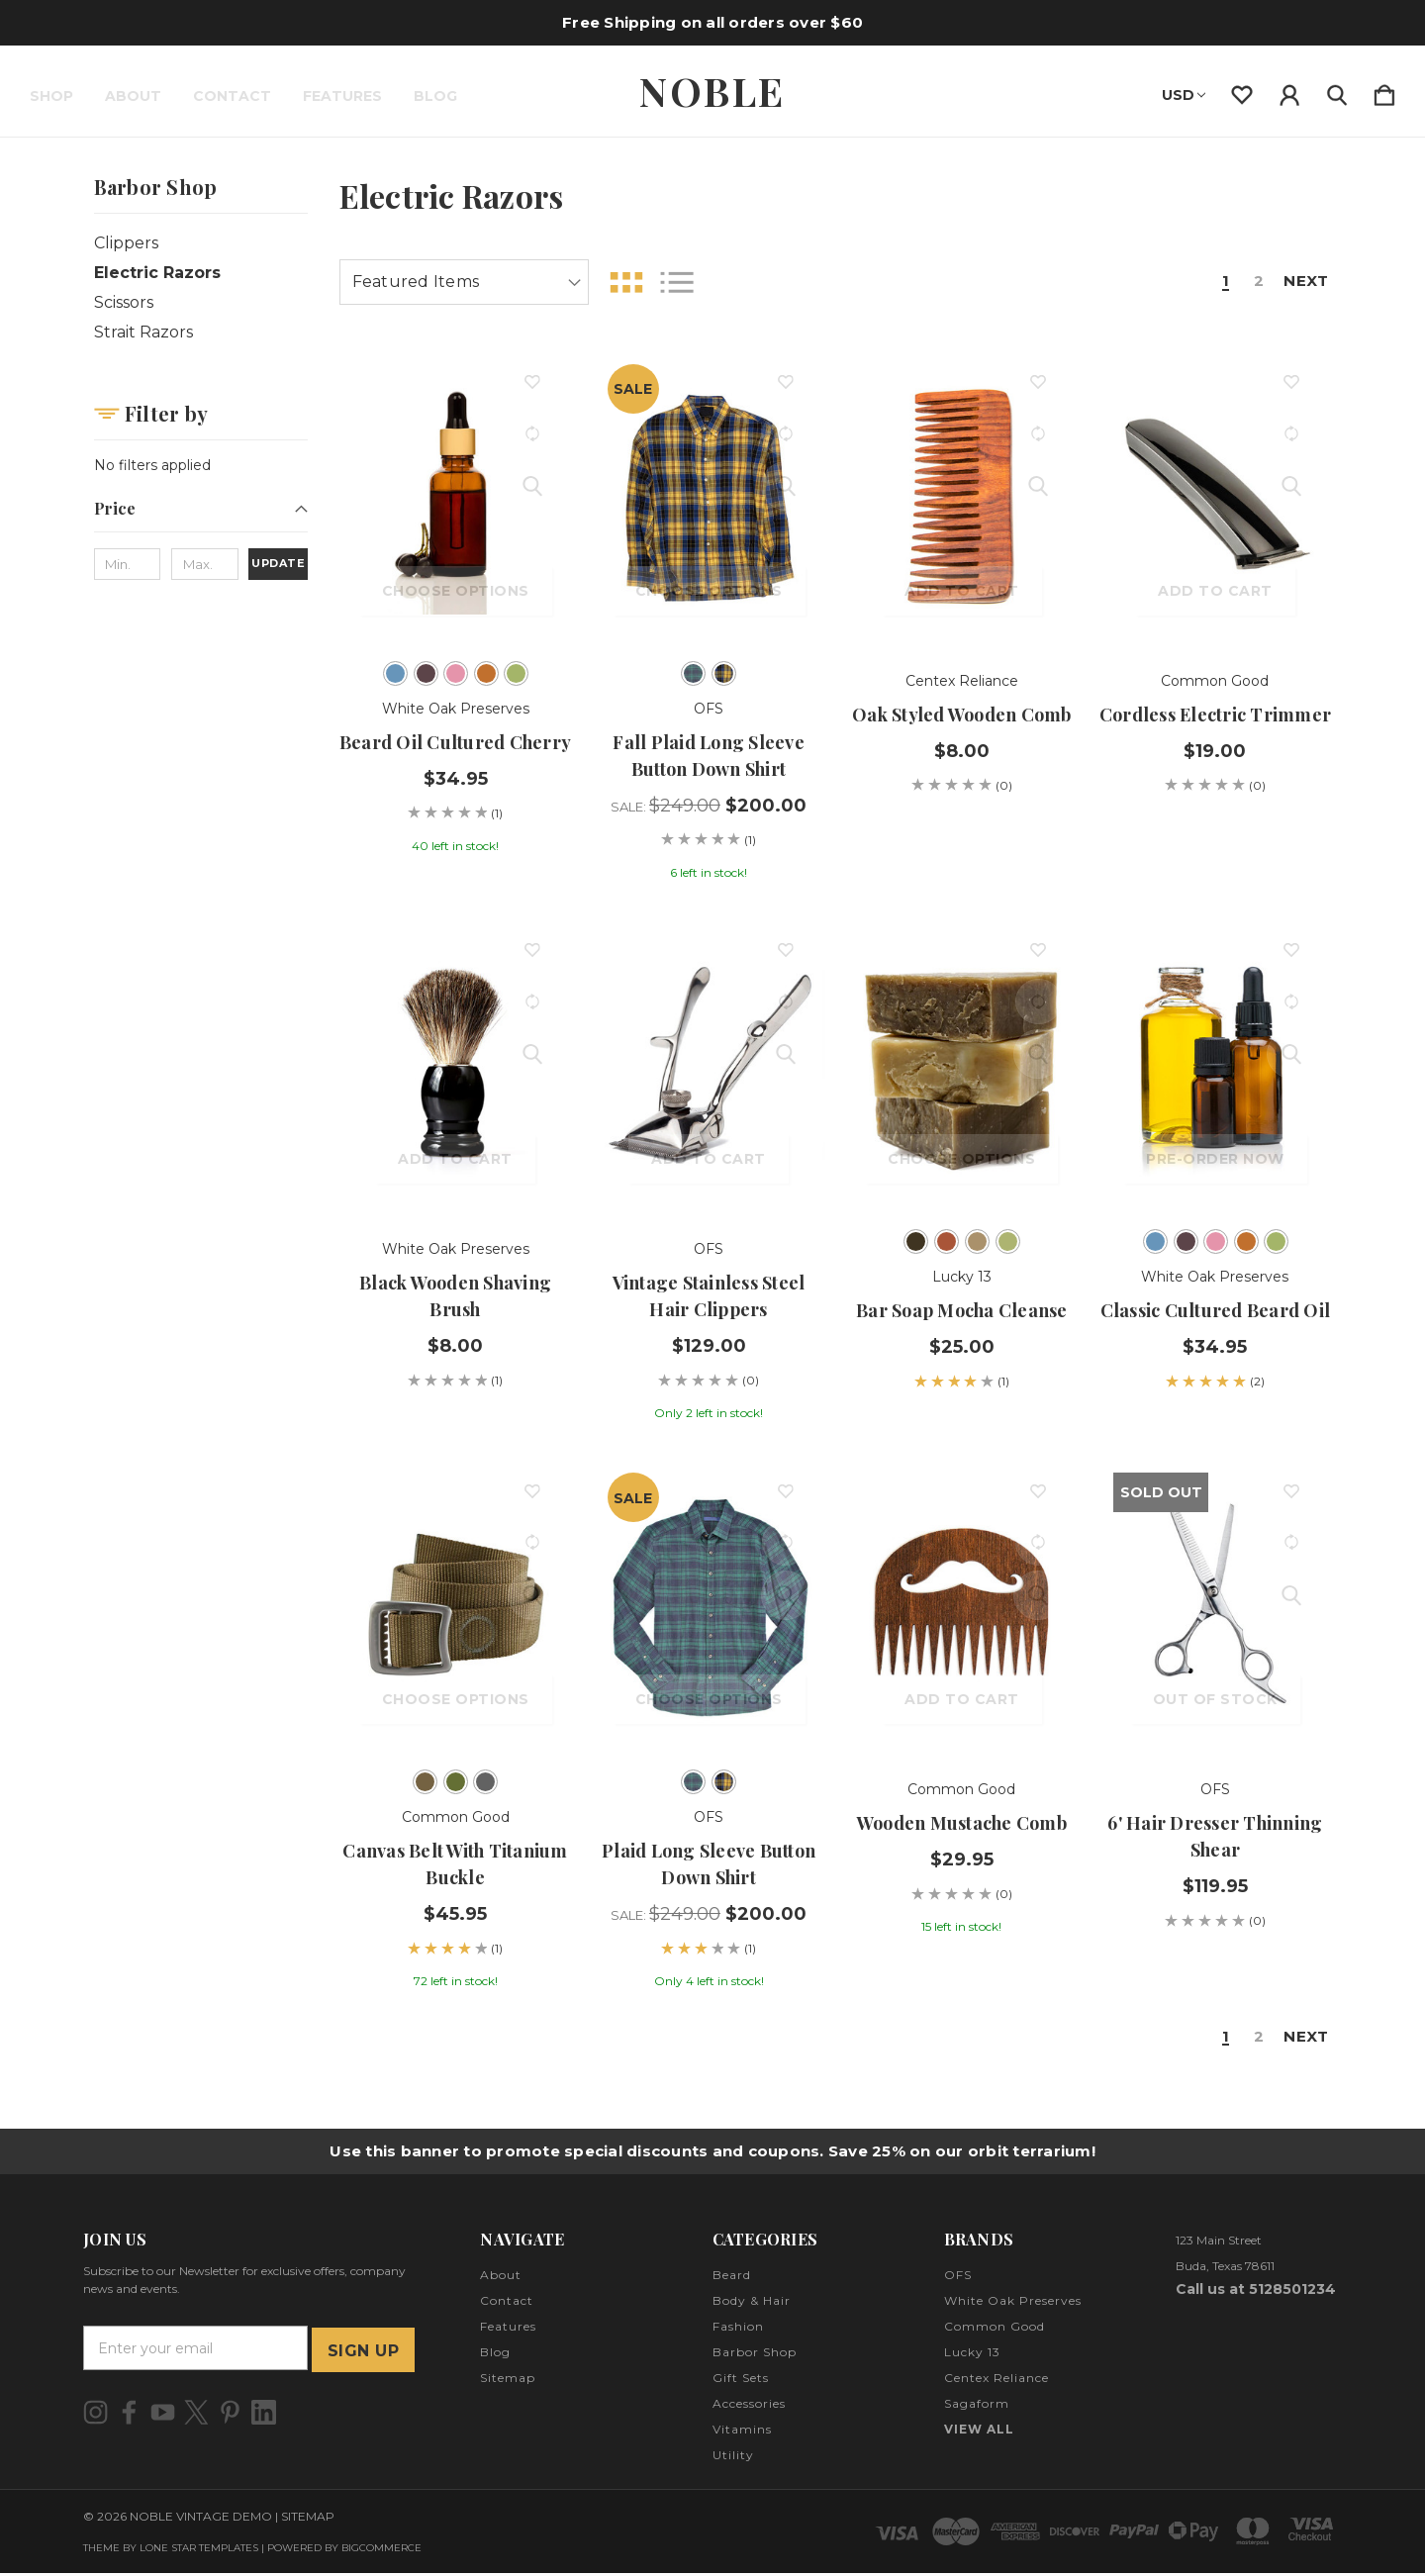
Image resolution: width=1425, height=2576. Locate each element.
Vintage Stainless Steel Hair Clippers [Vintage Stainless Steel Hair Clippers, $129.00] (709, 1296)
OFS (958, 2277)
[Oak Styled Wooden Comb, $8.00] (962, 497)
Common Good (994, 2329)
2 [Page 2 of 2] (1251, 282)
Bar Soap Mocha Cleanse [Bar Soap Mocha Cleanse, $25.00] (962, 1310)
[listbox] (464, 282)
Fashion (738, 2329)
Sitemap (507, 2380)
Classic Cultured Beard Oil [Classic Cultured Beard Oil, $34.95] (1215, 1310)
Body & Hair (751, 2303)
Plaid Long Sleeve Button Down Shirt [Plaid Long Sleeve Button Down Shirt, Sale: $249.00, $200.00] (708, 1864)
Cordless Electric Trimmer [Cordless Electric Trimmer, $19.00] (1215, 714)
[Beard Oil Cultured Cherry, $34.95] (455, 497)
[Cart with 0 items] (1384, 91)
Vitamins (742, 2432)
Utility (733, 2457)
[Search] (1337, 91)
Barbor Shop (754, 2354)
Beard (731, 2277)
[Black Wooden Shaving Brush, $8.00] (455, 1065)
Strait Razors (143, 332)
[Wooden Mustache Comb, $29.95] (962, 1606)
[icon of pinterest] (230, 2414)
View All (979, 2432)
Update (278, 563)
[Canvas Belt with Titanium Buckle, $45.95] (455, 1606)
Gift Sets (740, 2380)
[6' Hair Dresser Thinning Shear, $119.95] (1214, 1606)
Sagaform (976, 2406)
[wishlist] (1242, 91)
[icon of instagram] (95, 2414)
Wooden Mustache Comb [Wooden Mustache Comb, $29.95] (962, 1823)
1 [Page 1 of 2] (1216, 282)
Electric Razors (157, 272)
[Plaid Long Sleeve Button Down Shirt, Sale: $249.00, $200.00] (709, 1606)
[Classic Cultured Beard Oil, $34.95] (1214, 1065)
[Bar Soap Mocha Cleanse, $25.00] (962, 1065)
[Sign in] (1289, 91)
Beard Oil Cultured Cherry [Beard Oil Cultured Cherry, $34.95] (455, 742)
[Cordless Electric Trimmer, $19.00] (1214, 497)
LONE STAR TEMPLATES (199, 2550)
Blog (435, 96)
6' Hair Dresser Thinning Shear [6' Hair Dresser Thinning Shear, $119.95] (1214, 1836)
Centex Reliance (996, 2380)
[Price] (201, 514)
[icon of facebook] (129, 2414)
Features (342, 96)
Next (1302, 282)
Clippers (126, 243)
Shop (51, 96)
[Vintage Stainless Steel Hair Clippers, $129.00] (709, 1065)
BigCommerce (381, 2550)
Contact (232, 96)
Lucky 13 (972, 2354)
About (133, 96)
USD (1183, 95)
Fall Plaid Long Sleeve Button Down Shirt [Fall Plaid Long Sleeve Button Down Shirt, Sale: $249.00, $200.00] (709, 755)
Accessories (749, 2406)
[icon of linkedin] (263, 2414)
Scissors (123, 302)
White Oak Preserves (1013, 2303)
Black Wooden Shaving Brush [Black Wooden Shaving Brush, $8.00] (455, 1296)
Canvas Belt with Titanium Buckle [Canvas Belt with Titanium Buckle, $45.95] (454, 1864)
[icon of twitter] (196, 2414)
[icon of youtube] (162, 2414)
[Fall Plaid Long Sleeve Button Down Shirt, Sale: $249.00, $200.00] (709, 497)
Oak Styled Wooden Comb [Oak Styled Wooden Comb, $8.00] (962, 714)
